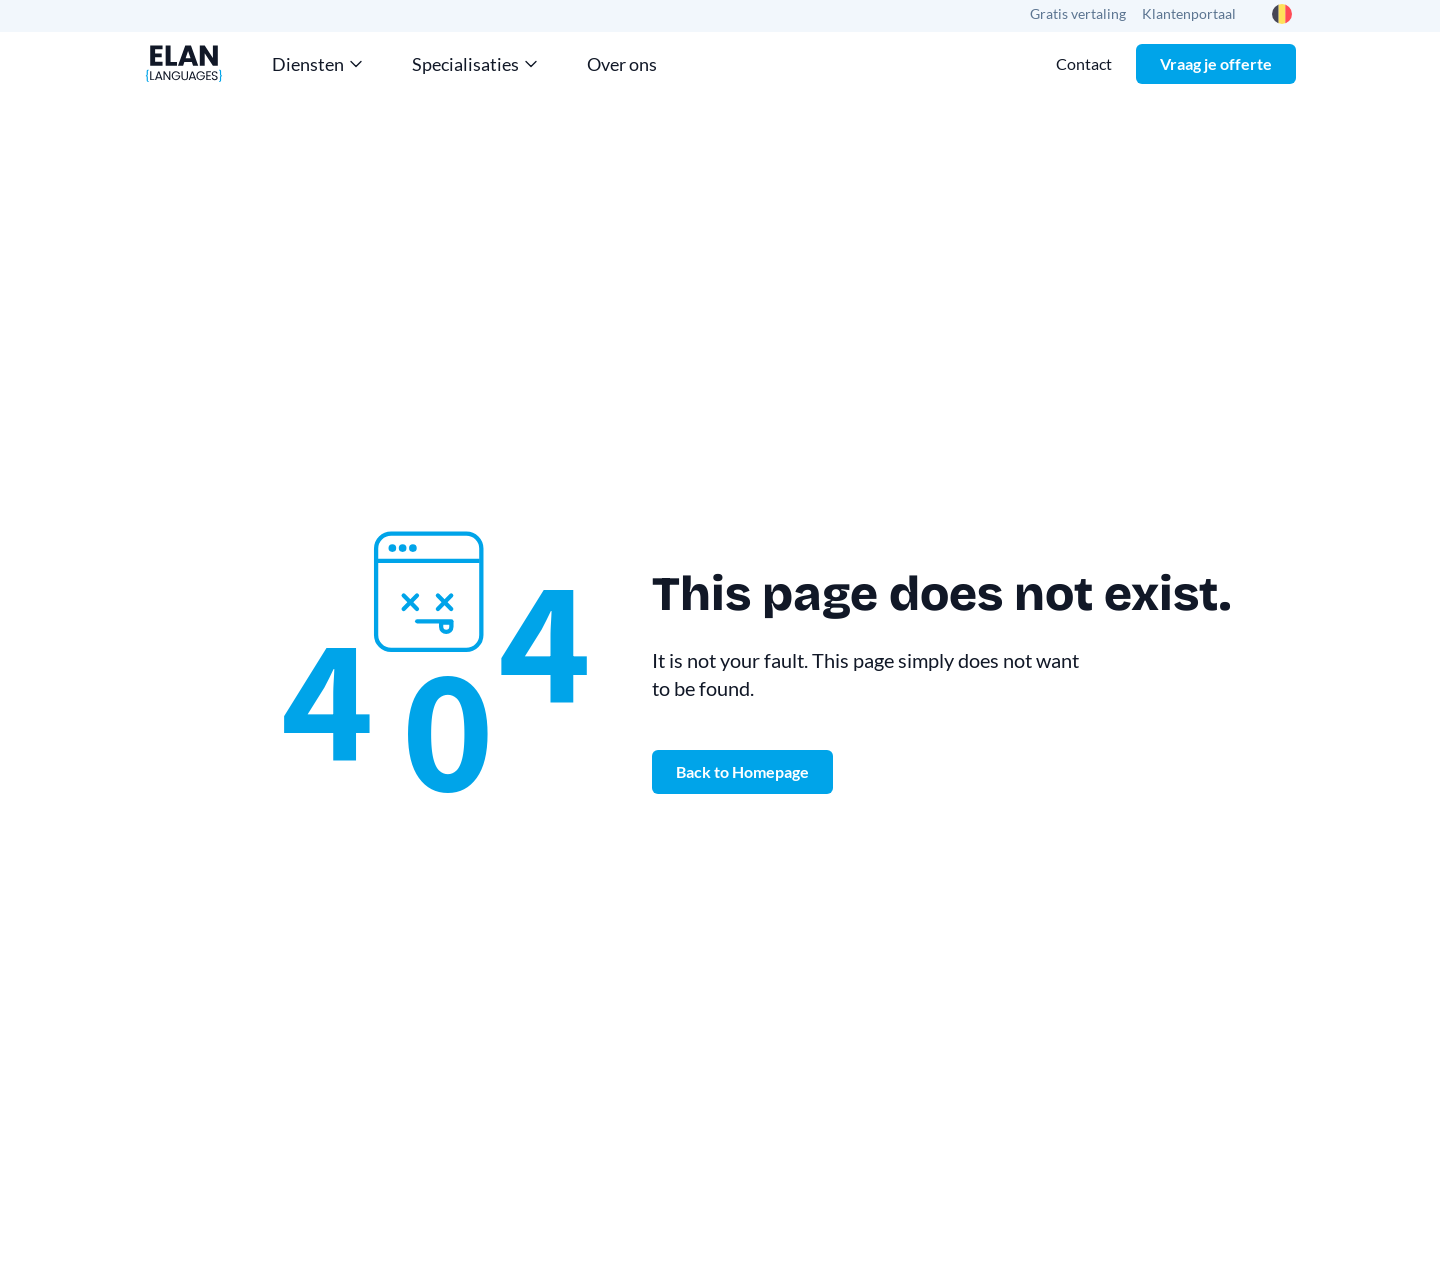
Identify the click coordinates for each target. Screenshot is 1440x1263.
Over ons (622, 64)
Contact (1084, 63)
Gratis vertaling (1078, 13)
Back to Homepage (742, 771)
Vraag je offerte (1216, 63)
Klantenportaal (1189, 13)
